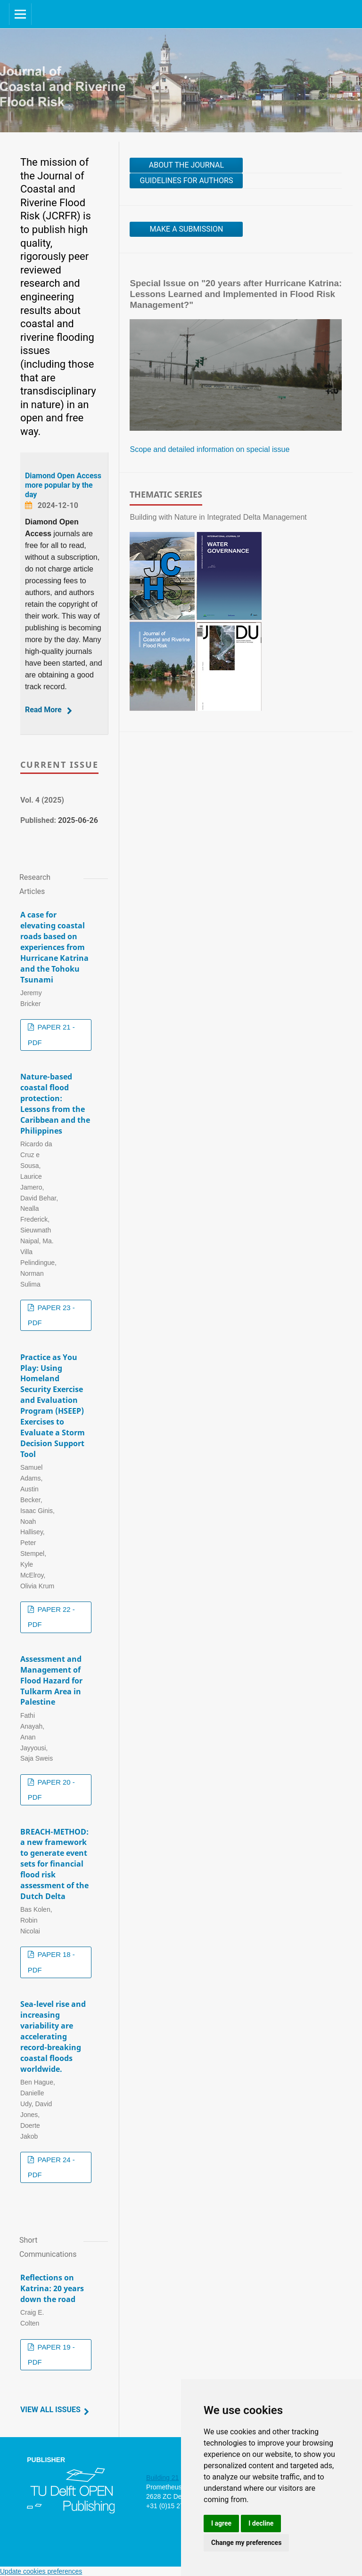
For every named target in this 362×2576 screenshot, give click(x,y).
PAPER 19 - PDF (51, 2354)
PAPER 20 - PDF (51, 1790)
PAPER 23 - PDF (51, 1315)
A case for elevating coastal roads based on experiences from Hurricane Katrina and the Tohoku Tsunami (54, 947)
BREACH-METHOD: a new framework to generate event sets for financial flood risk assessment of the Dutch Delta (54, 1864)
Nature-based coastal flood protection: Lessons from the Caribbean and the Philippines (55, 1103)
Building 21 (162, 2477)
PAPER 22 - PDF (51, 1617)
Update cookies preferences (41, 2571)
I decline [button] (260, 2523)
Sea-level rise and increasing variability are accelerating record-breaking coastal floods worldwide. (53, 2036)
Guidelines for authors (186, 180)
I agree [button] (221, 2523)
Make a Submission (186, 229)
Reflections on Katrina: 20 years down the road (52, 2288)
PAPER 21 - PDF (51, 1034)
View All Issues (50, 2409)
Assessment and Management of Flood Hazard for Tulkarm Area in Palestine (51, 1680)
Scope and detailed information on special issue (209, 449)
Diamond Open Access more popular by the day (63, 485)
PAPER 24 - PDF (51, 2167)
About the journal (186, 165)
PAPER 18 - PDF (51, 1962)
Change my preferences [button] (246, 2542)
